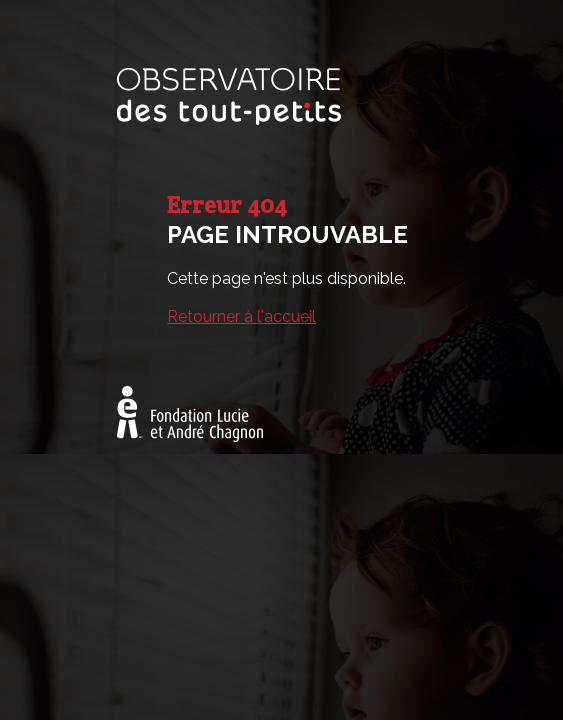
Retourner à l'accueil (241, 316)
